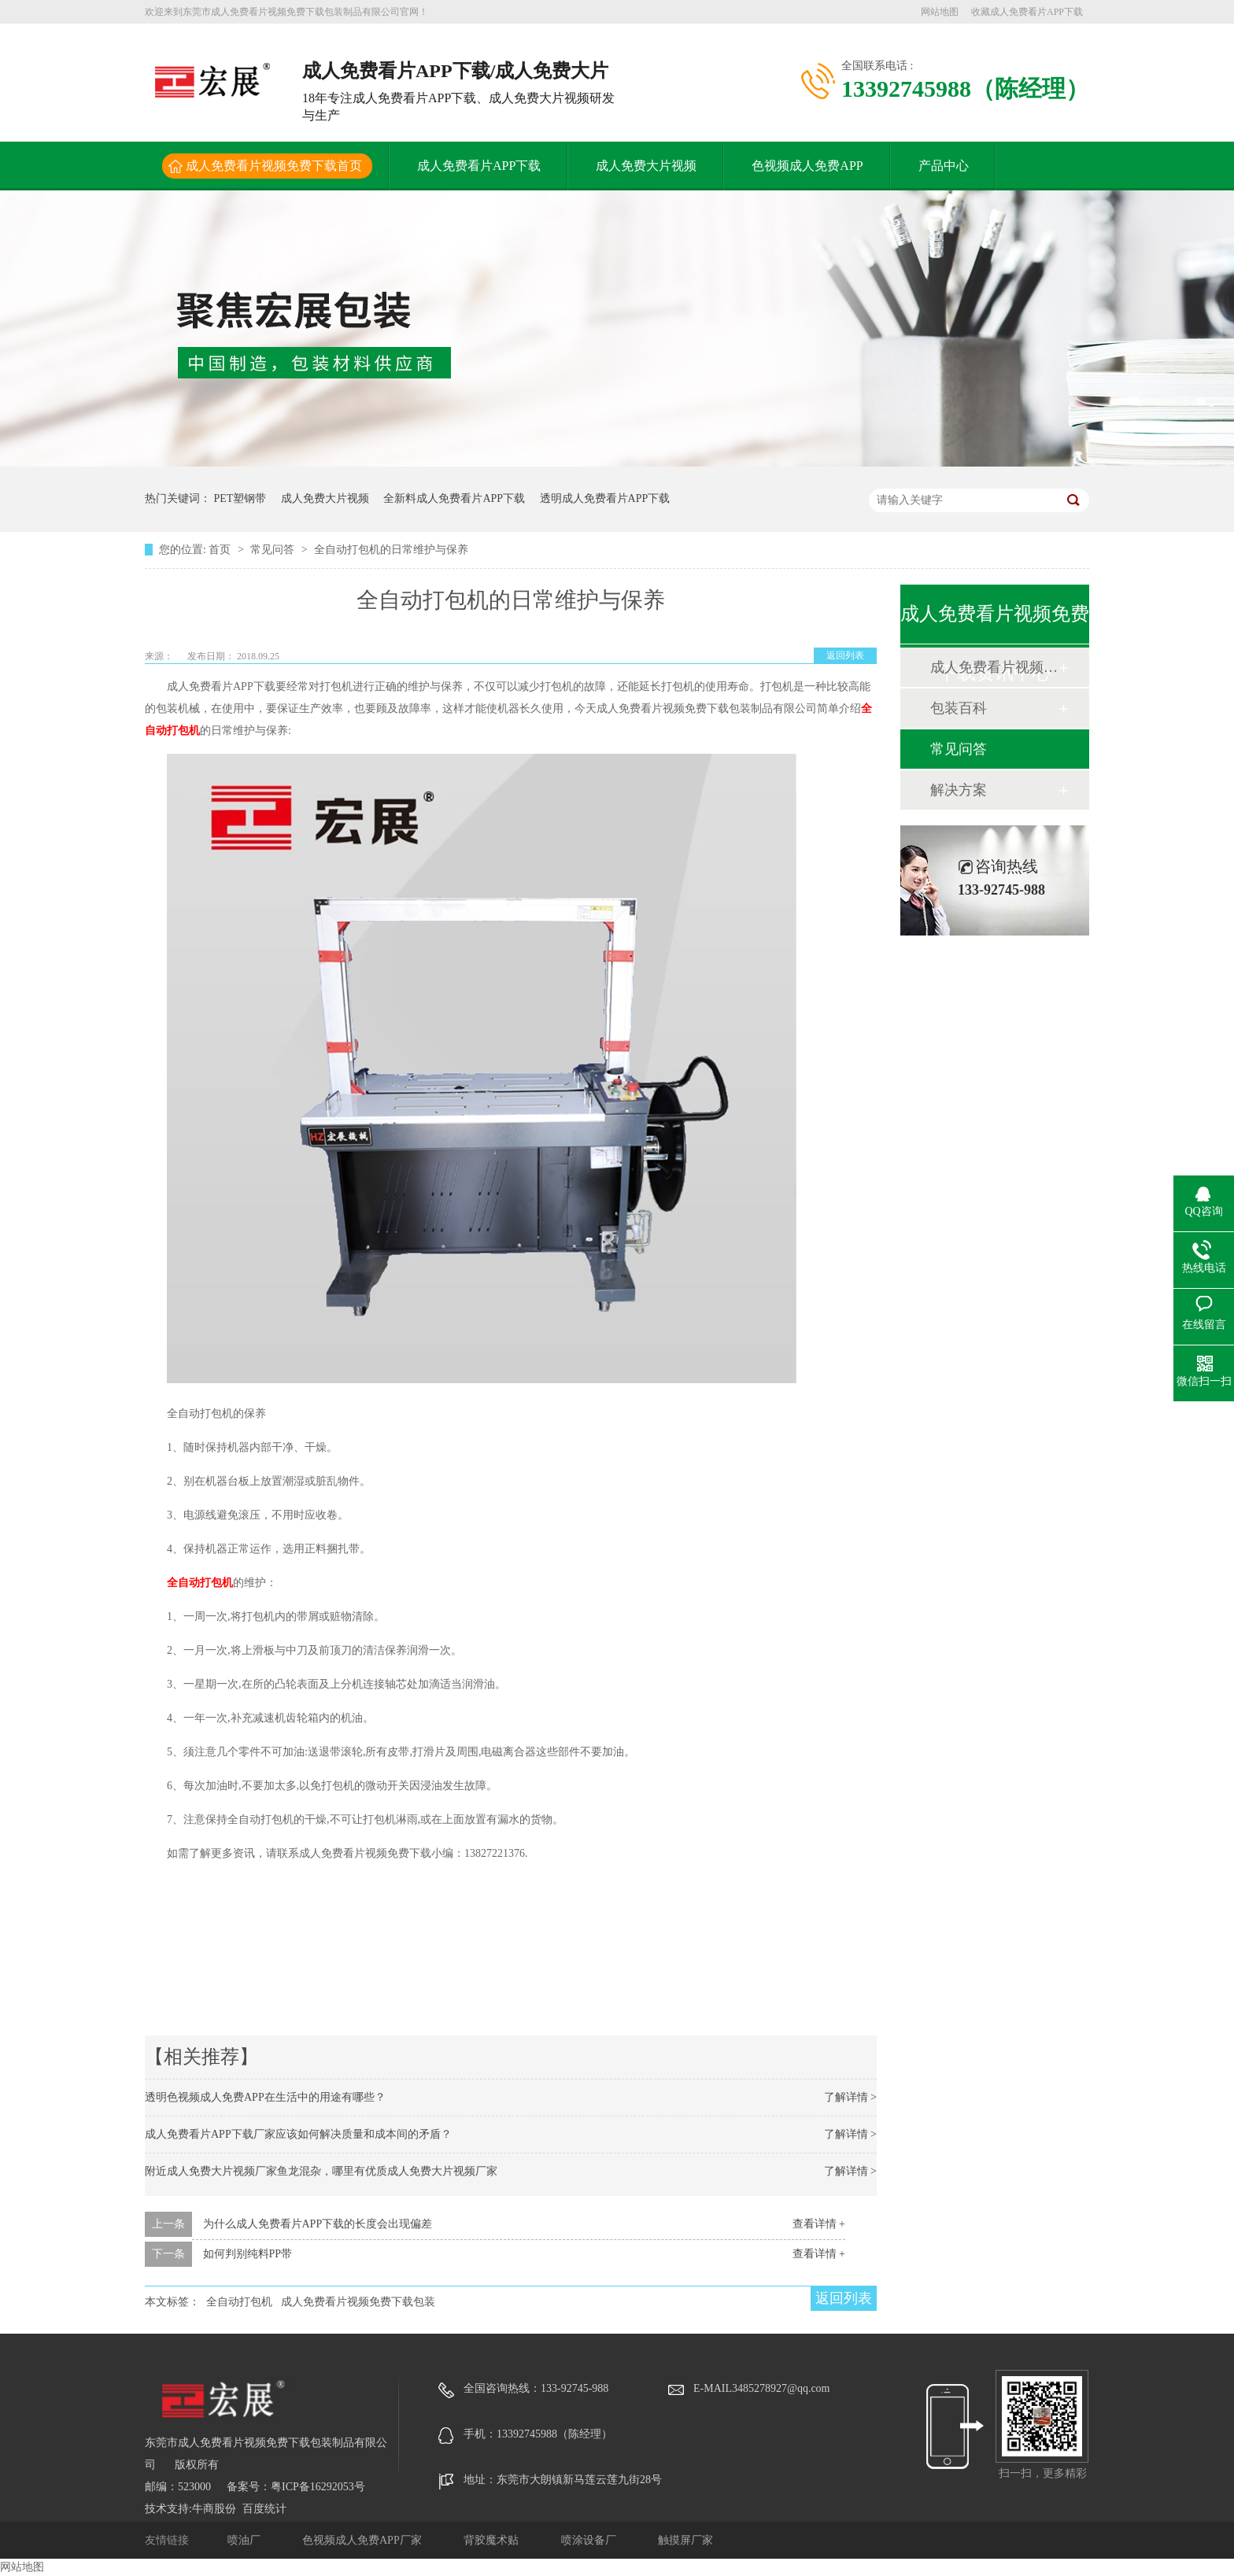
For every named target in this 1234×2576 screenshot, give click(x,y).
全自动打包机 (200, 1583)
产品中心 (943, 165)
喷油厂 (245, 2540)
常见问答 (273, 549)
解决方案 (958, 790)
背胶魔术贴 (493, 2540)
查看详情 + (818, 2224)
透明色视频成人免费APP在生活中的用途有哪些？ (265, 2097)
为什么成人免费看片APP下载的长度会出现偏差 (318, 2224)
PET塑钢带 (240, 498)
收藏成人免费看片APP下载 (1027, 11)
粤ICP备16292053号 (318, 2487)
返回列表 (845, 655)
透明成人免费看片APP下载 (605, 498)
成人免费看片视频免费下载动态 (994, 667)
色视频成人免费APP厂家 (363, 2540)
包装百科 (958, 708)
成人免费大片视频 (646, 165)
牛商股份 (214, 2509)
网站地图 (940, 11)
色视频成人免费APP (807, 165)
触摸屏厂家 (685, 2540)
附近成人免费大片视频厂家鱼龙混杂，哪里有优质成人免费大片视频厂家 (321, 2171)
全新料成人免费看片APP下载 (454, 498)
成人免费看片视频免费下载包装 (358, 2302)
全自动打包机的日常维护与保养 (391, 549)
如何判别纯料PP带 (248, 2254)
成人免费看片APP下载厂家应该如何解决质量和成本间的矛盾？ (298, 2134)
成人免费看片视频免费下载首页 (274, 165)
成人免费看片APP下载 (479, 165)
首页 (221, 549)
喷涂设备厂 (590, 2540)
